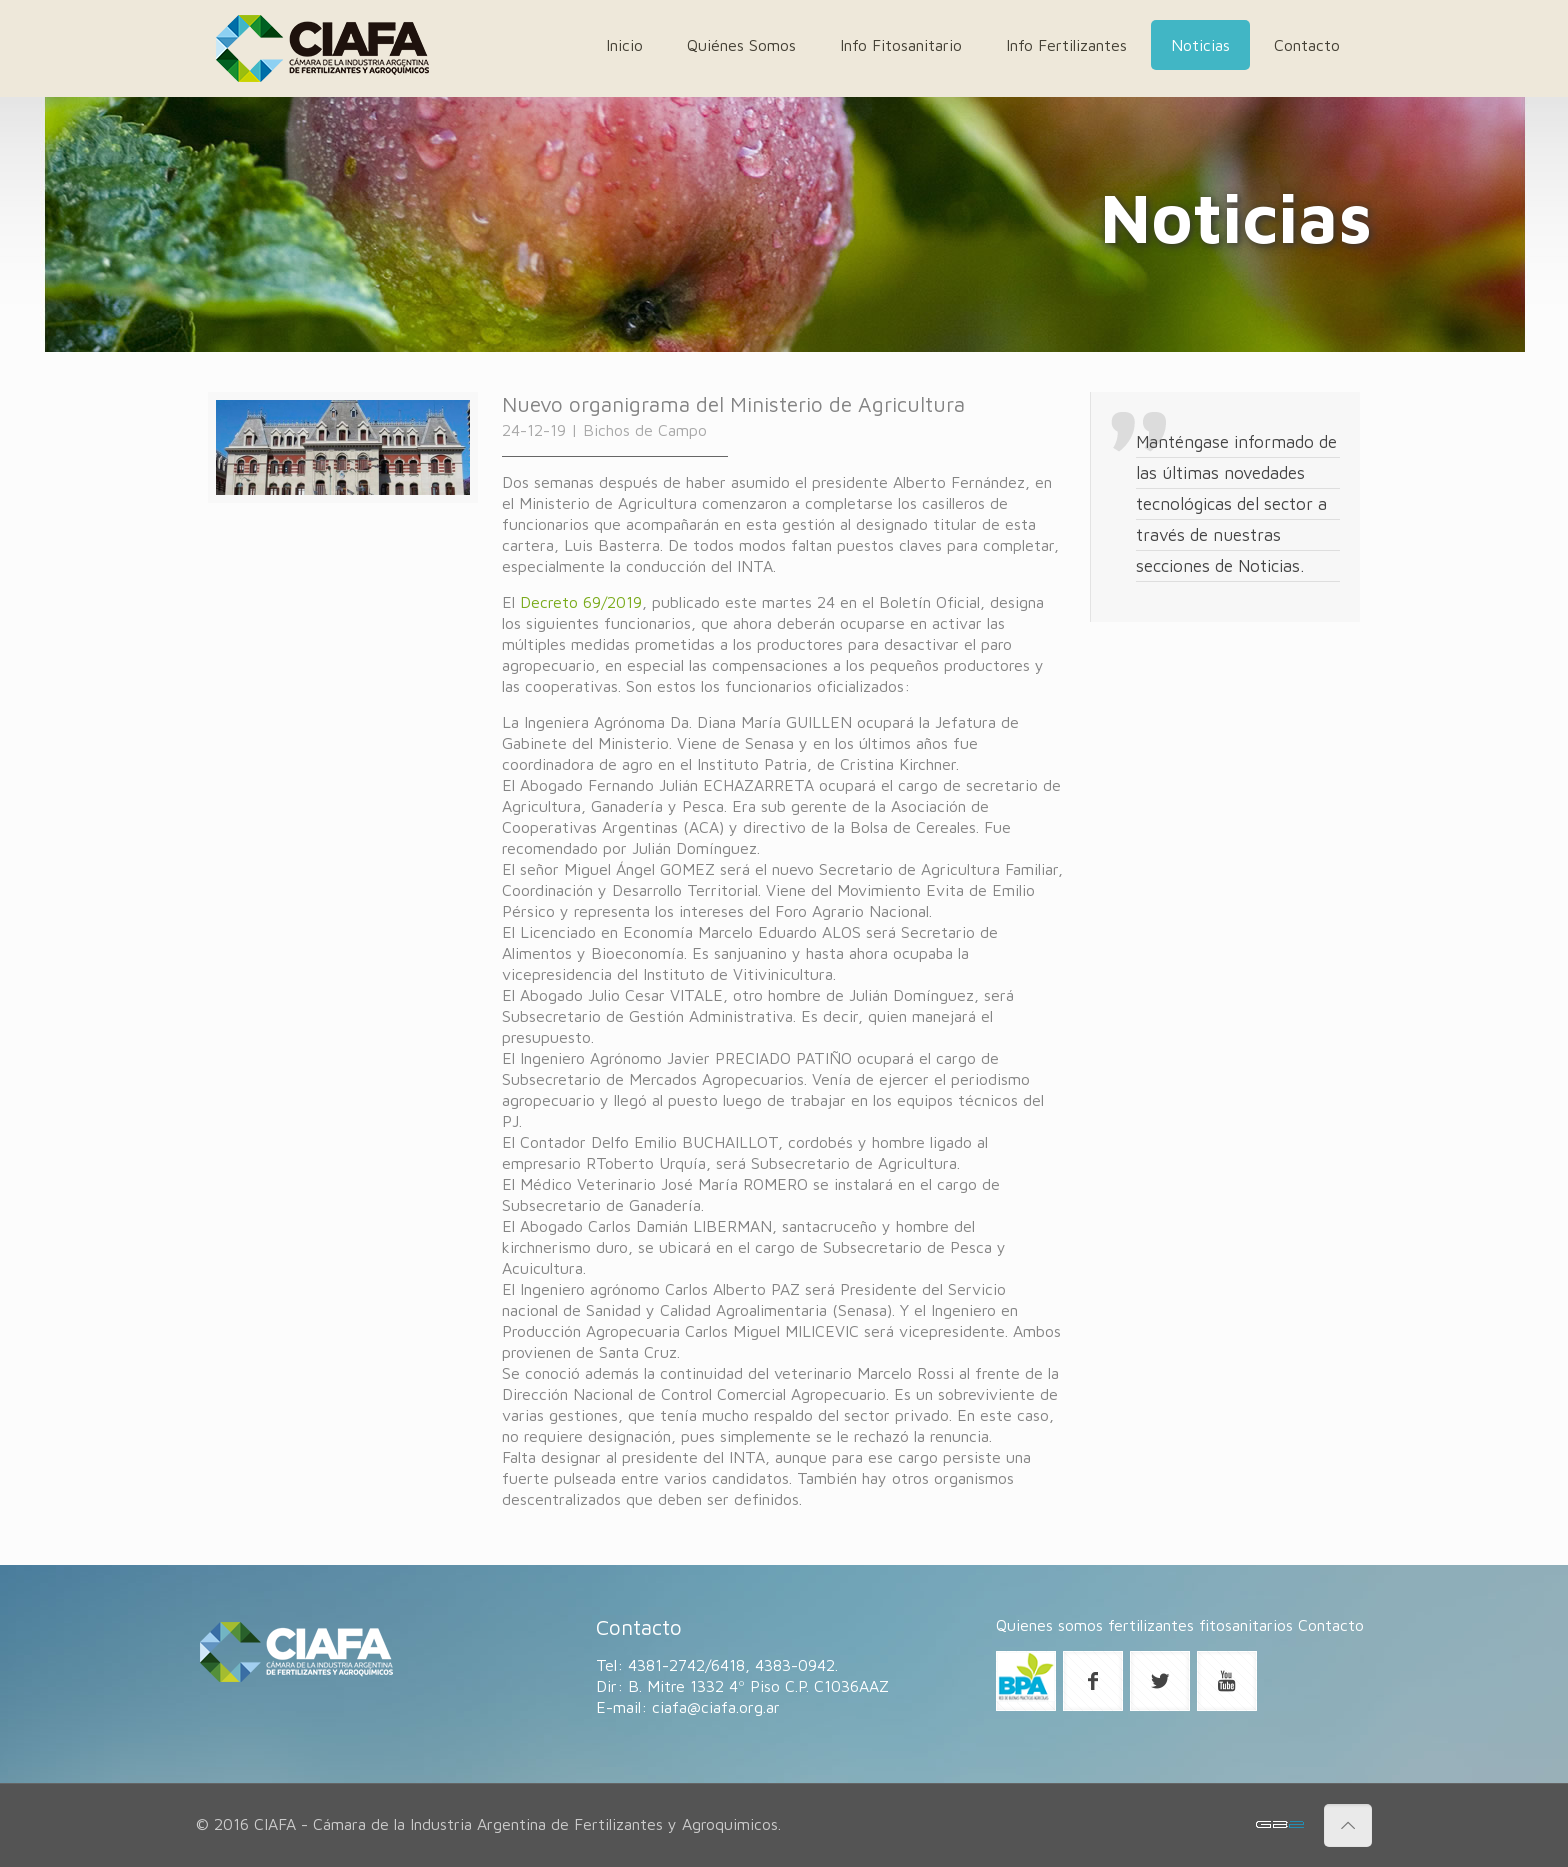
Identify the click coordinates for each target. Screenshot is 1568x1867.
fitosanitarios (1246, 1625)
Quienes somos (1049, 1625)
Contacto (1331, 1625)
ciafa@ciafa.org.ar (716, 1707)
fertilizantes (1151, 1625)
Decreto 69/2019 (581, 602)
